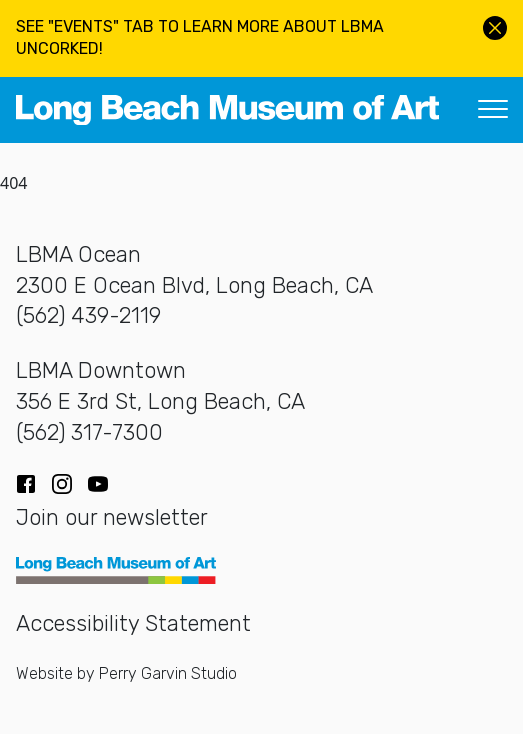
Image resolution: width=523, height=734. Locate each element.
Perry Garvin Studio (168, 673)
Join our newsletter (112, 517)
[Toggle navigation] (493, 110)
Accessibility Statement (133, 623)
